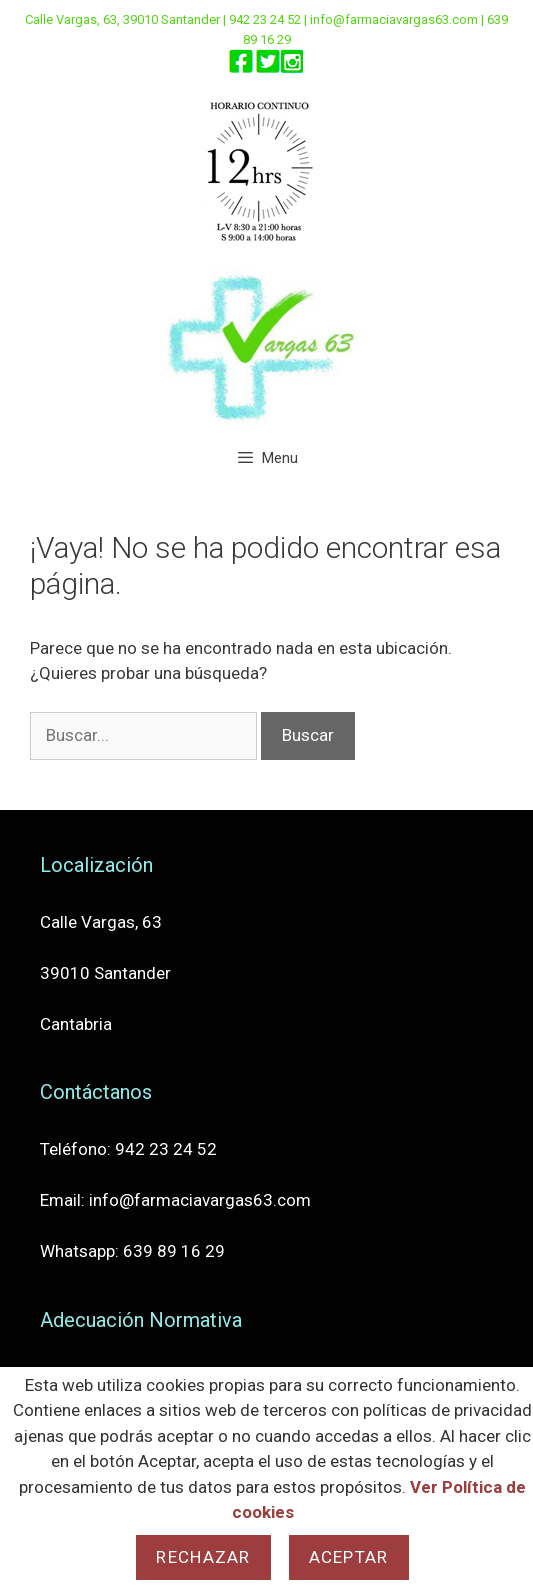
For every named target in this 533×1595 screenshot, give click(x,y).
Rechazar (203, 1557)
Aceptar (349, 1557)
